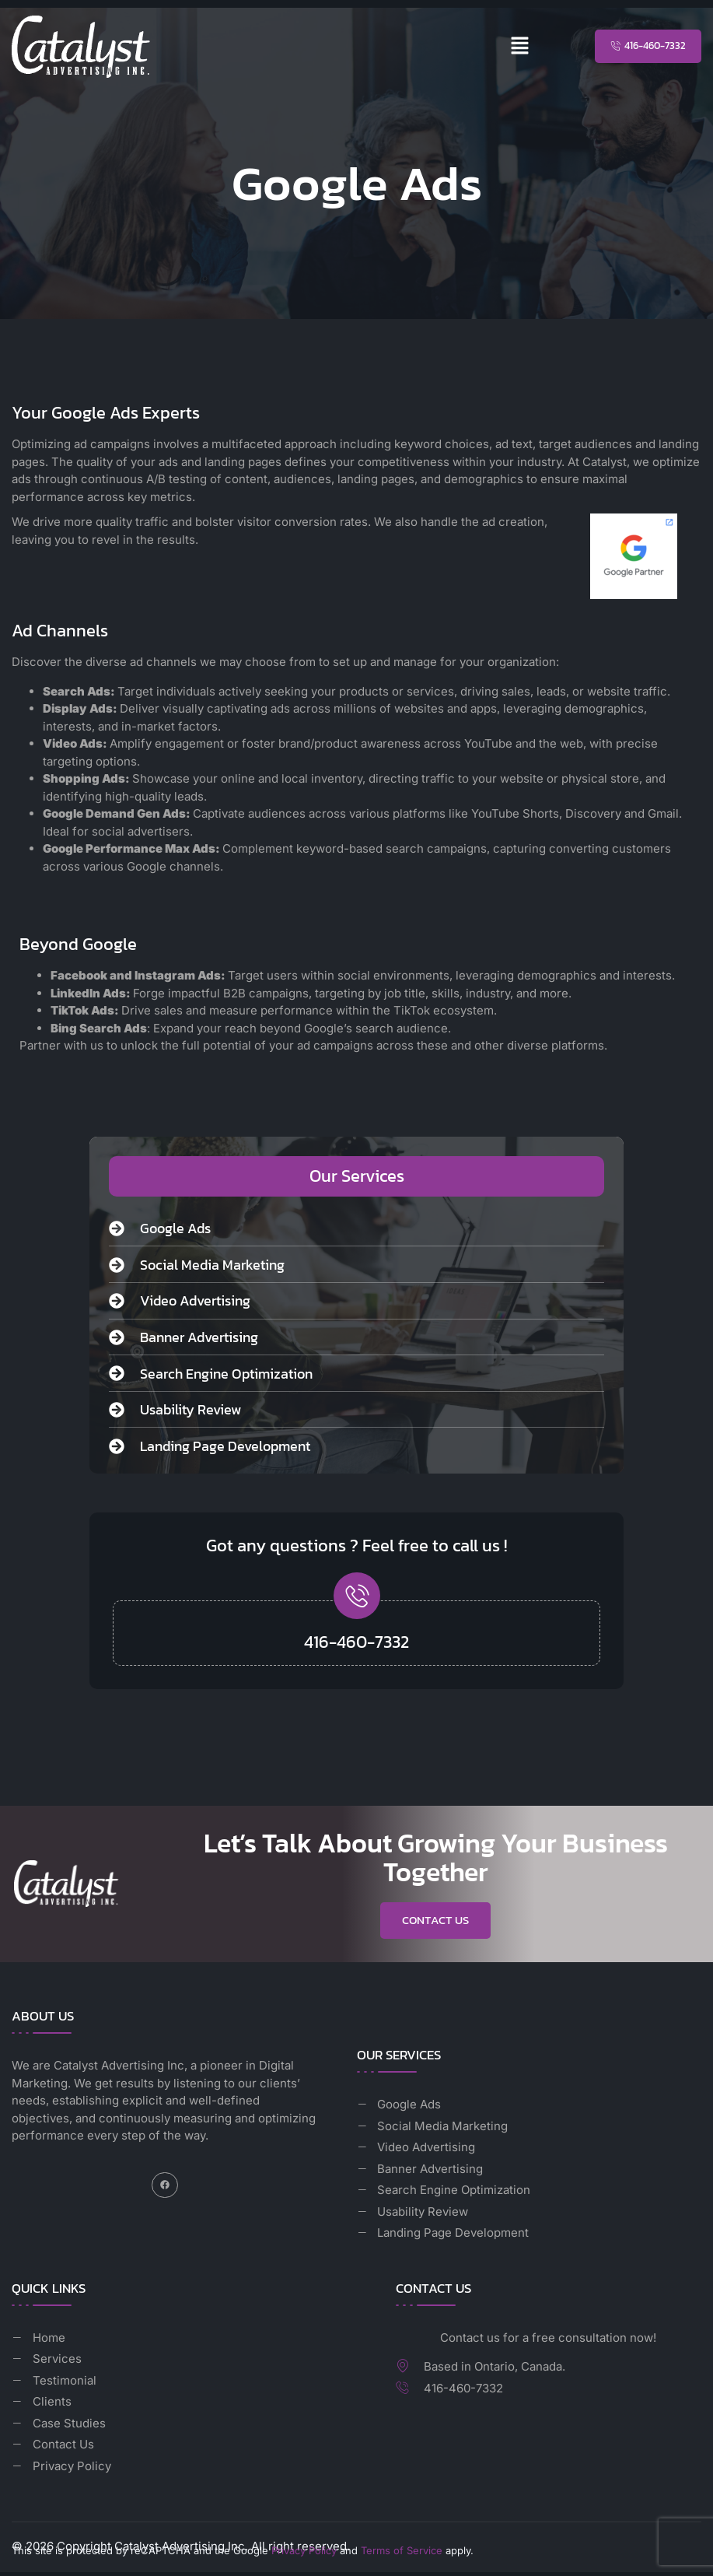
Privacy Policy (304, 2553)
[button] (520, 46)
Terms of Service (401, 2553)
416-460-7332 (356, 1642)
